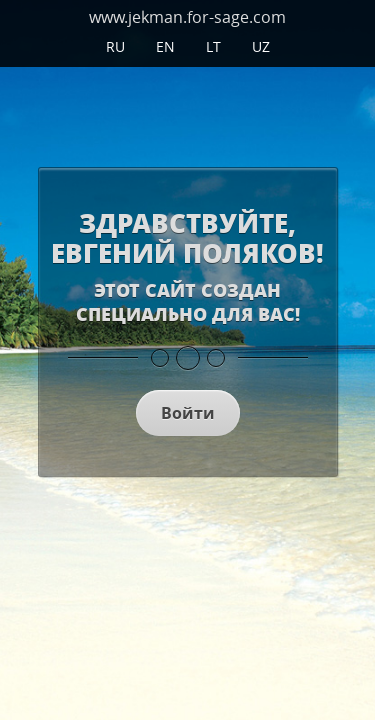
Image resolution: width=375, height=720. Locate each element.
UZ (261, 46)
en (165, 46)
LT (213, 46)
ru (115, 46)
